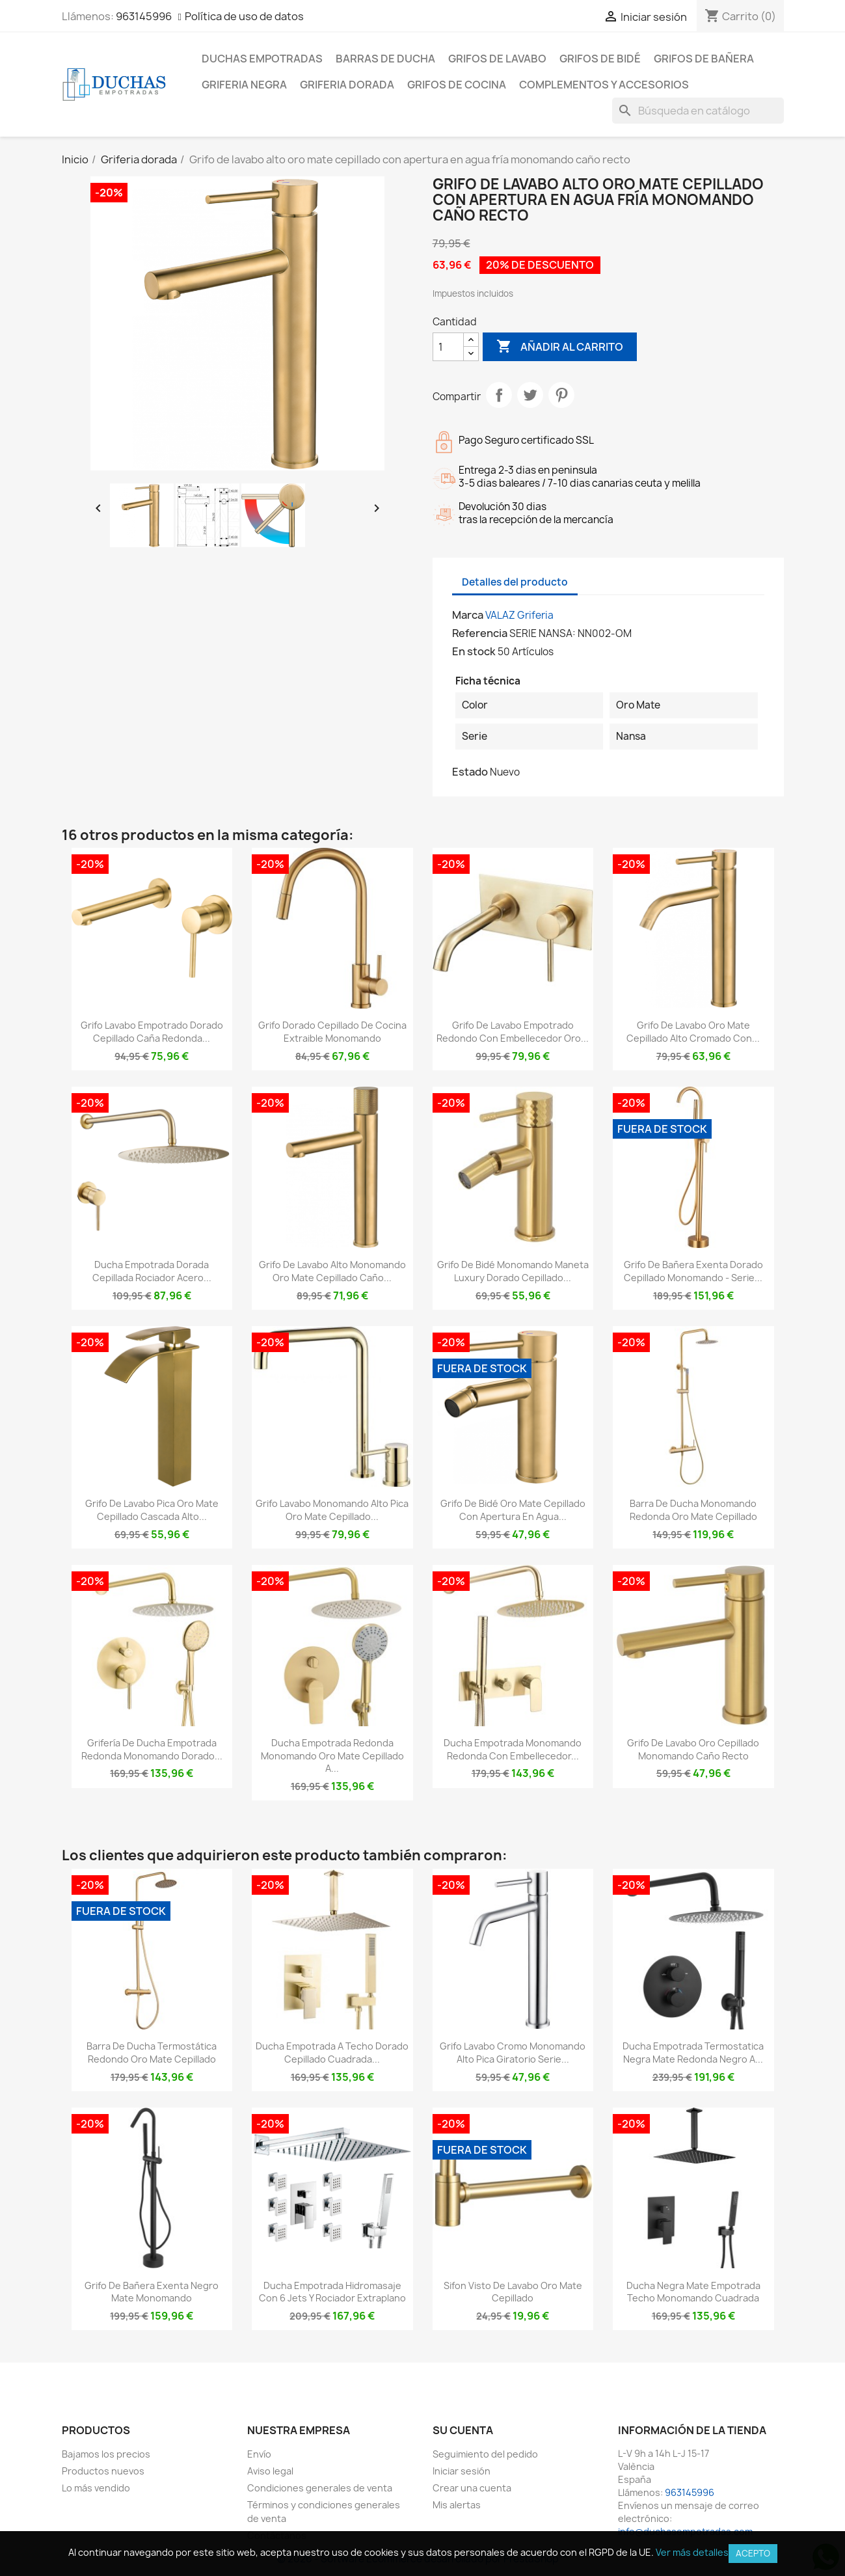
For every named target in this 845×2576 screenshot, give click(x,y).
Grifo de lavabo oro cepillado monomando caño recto (693, 1749)
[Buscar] (698, 111)
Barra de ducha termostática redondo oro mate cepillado (152, 2052)
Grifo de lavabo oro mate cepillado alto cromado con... (693, 1031)
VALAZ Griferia (519, 615)
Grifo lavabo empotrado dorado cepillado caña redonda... (152, 1031)
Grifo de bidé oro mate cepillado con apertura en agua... (512, 1510)
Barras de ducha (385, 58)
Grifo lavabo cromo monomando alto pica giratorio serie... (512, 2052)
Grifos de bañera (704, 58)
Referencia (479, 633)
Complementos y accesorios (604, 84)
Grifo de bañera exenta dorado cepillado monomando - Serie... (693, 1271)
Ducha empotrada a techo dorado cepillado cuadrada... (332, 2052)
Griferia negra (244, 84)
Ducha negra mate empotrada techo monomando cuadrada (693, 2292)
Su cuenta (463, 2430)
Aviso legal (270, 2471)
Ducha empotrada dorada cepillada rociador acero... (151, 1271)
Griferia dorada (347, 84)
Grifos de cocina (456, 84)
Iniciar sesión (461, 2471)
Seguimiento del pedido (485, 2454)
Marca (467, 614)
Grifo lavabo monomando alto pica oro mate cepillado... (332, 1510)
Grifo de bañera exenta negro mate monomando (152, 2292)
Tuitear (530, 395)
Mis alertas (457, 2505)
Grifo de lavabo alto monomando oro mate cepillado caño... (332, 1271)
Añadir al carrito (559, 346)
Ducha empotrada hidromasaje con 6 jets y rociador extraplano (332, 2292)
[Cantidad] (448, 346)
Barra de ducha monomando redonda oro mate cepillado (693, 1510)
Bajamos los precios (106, 2454)
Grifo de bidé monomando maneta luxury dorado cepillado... (513, 1271)
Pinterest (561, 395)
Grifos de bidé (600, 58)
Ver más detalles (692, 2552)
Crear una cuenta (472, 2488)
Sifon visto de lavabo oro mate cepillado (513, 2292)
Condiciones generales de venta (319, 2488)
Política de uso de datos (244, 16)
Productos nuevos (103, 2471)
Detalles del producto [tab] (515, 582)
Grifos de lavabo (497, 58)
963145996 (144, 16)
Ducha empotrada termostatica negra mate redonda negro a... (693, 2052)
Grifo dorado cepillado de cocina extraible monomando (332, 1031)
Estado (470, 771)
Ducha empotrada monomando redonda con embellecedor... (513, 1749)
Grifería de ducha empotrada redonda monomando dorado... (151, 1749)
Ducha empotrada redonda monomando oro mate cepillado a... (332, 1756)
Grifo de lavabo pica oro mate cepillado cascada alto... (152, 1510)
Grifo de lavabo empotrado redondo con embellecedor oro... (512, 1031)
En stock (474, 651)
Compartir (499, 395)
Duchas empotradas (262, 58)
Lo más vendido (96, 2488)
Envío (259, 2454)
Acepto (753, 2553)
